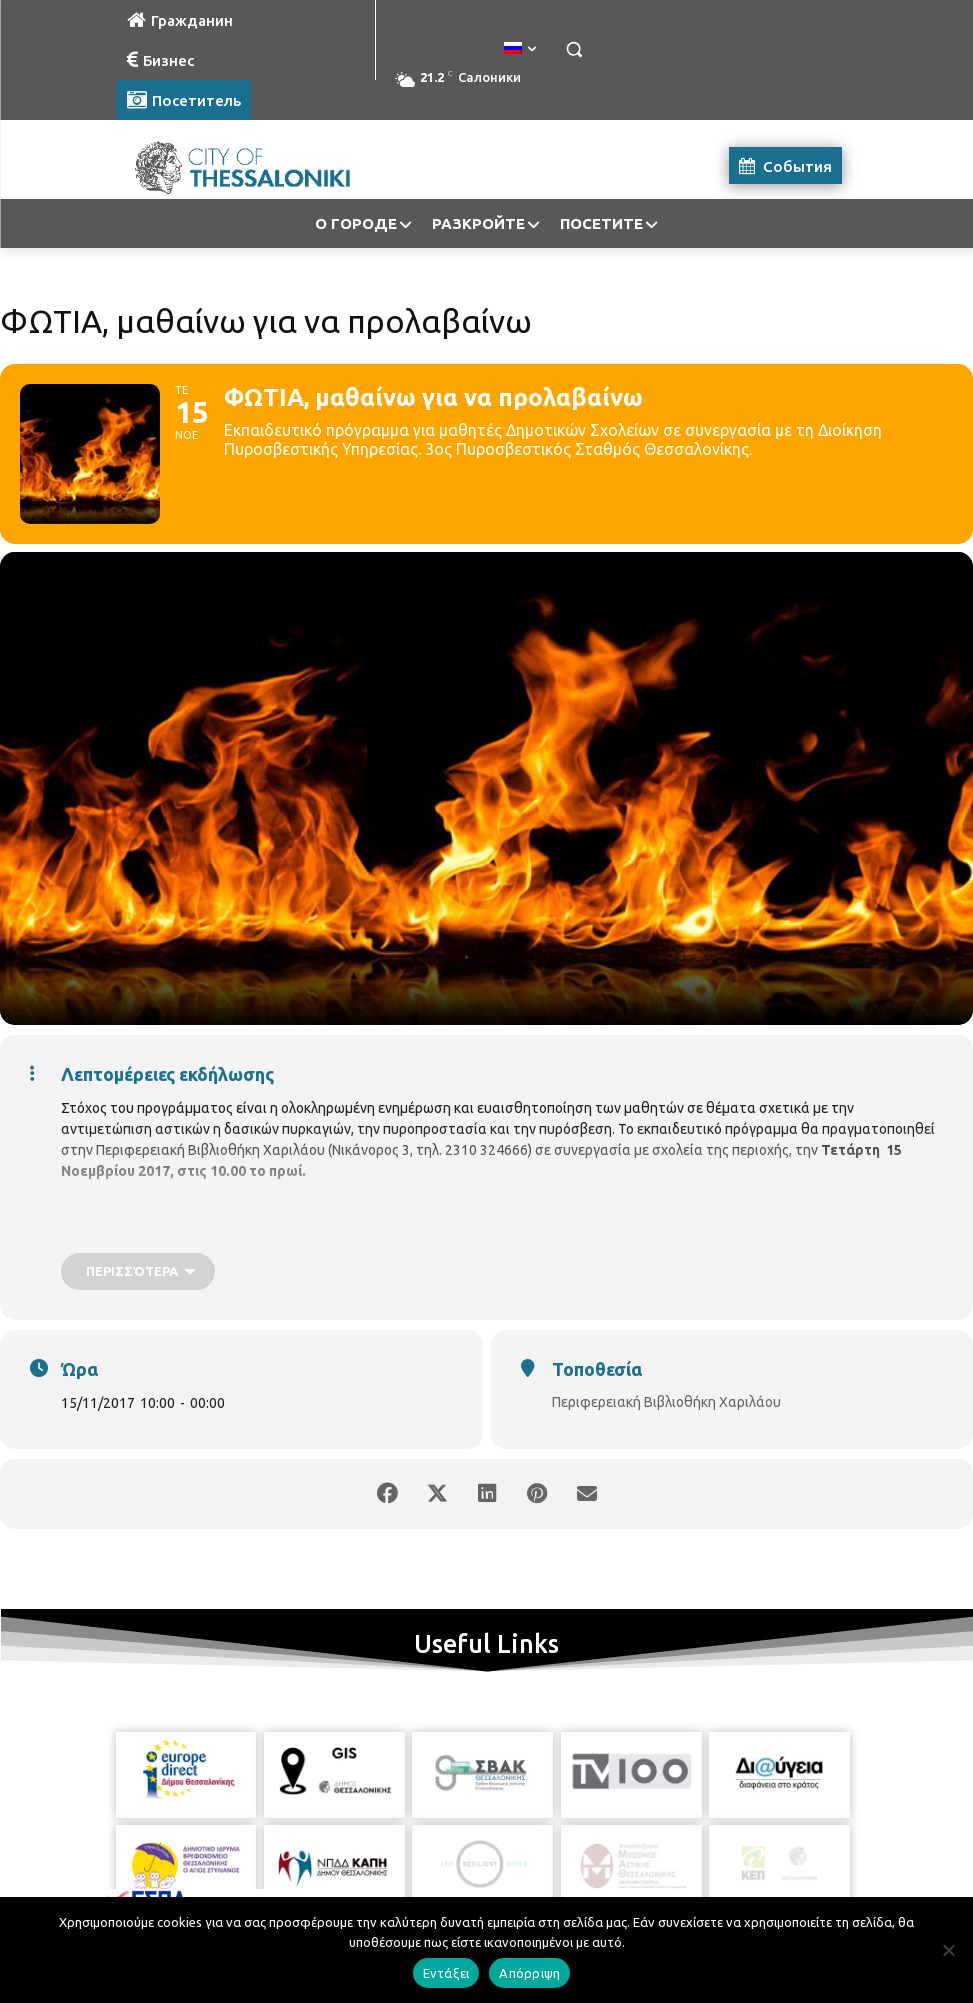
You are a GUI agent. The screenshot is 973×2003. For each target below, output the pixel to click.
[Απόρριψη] (948, 1950)
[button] (574, 49)
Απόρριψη (529, 1973)
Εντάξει (446, 1973)
